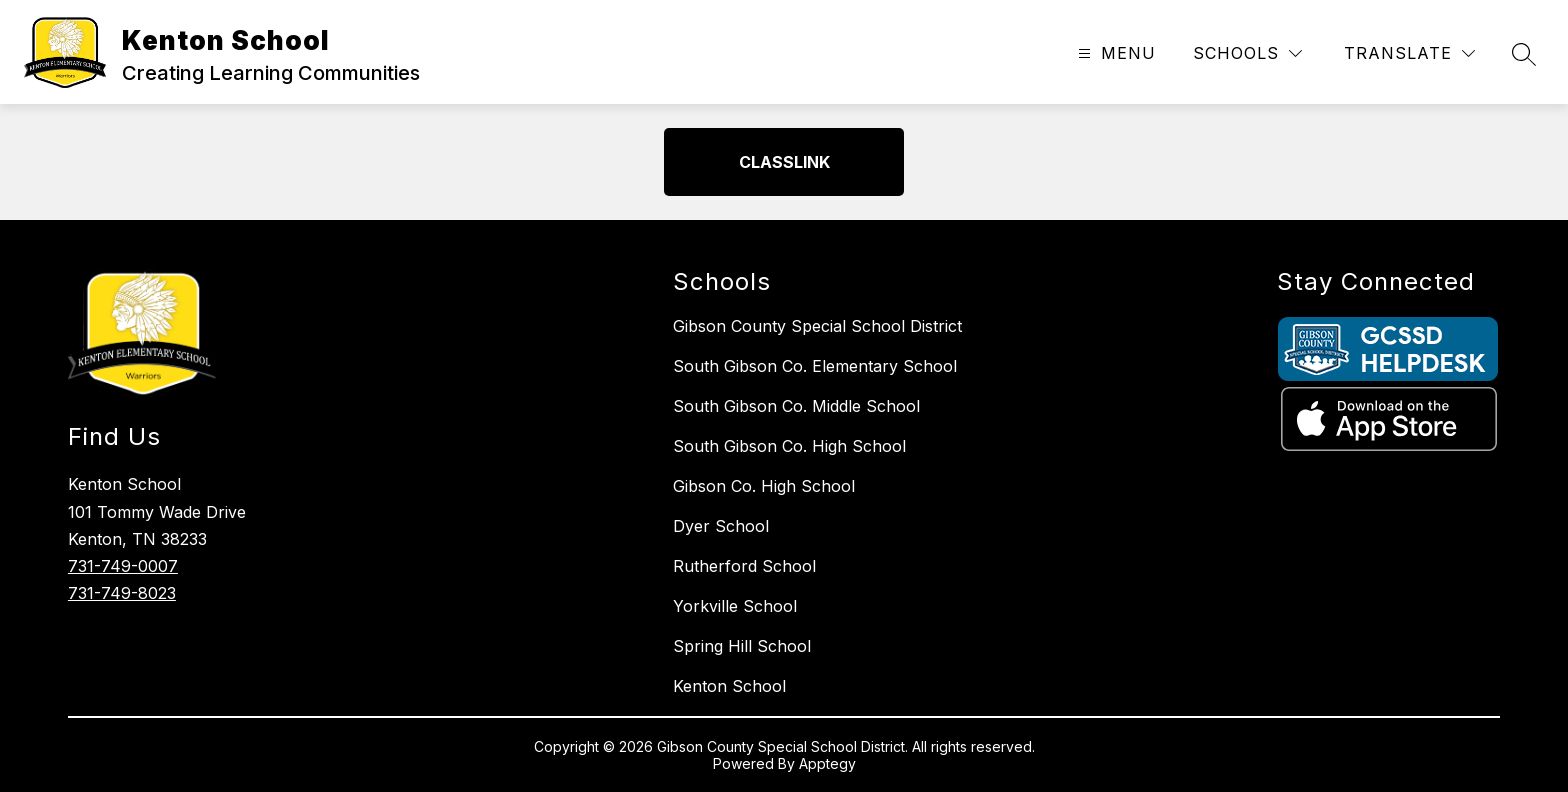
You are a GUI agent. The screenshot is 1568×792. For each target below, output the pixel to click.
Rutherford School (744, 566)
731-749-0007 (123, 566)
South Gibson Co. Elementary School (815, 366)
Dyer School (721, 526)
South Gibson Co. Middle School (796, 406)
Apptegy (827, 763)
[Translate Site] (1409, 53)
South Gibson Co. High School (789, 446)
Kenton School (729, 686)
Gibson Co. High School (764, 486)
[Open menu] (1114, 53)
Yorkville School (735, 606)
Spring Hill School (742, 646)
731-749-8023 (122, 593)
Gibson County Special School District (817, 326)
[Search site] (1524, 54)
